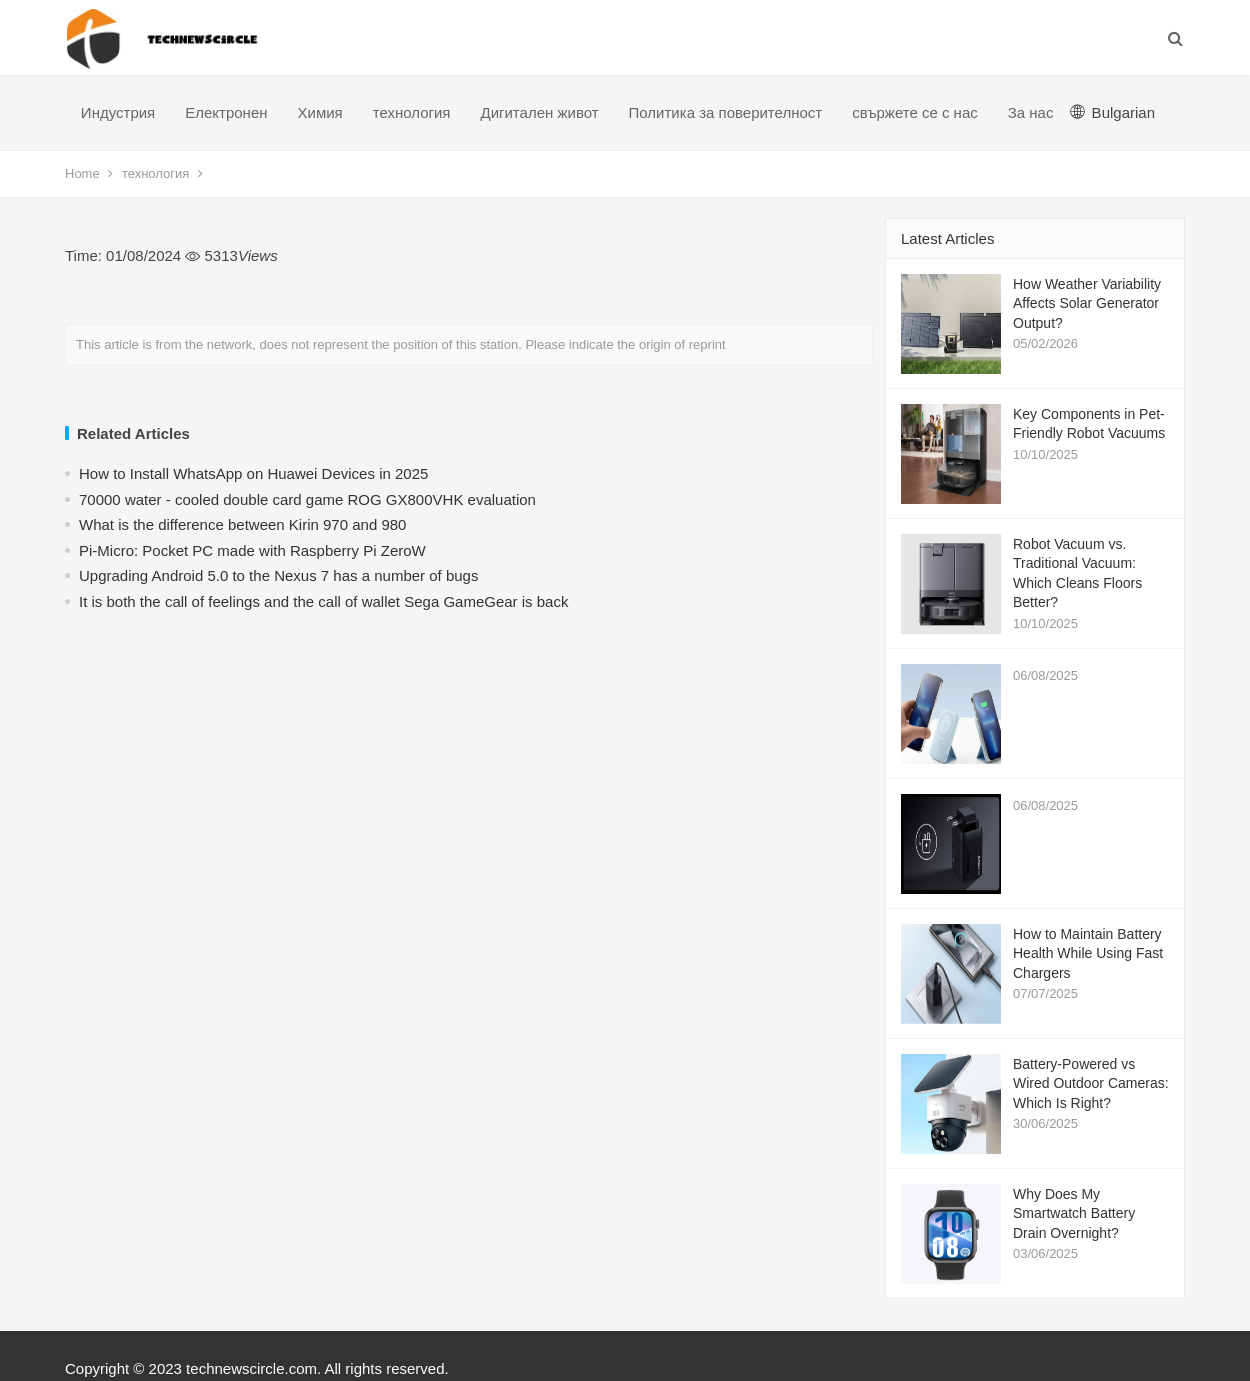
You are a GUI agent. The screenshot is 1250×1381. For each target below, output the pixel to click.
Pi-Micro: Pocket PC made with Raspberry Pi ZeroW (252, 550)
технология (412, 112)
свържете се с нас (915, 112)
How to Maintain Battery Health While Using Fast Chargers (1088, 953)
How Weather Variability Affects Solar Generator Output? (1087, 303)
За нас (1031, 112)
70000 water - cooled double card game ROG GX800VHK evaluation (307, 499)
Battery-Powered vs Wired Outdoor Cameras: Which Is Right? (1091, 1083)
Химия (320, 112)
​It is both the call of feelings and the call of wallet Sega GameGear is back (323, 601)
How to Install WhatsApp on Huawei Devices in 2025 (253, 473)
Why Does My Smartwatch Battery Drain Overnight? (1074, 1213)
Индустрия (118, 112)
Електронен (226, 112)
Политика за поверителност (726, 112)
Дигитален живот (539, 112)
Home (82, 173)
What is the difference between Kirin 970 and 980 (242, 524)
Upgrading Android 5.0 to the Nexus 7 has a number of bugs (278, 575)
